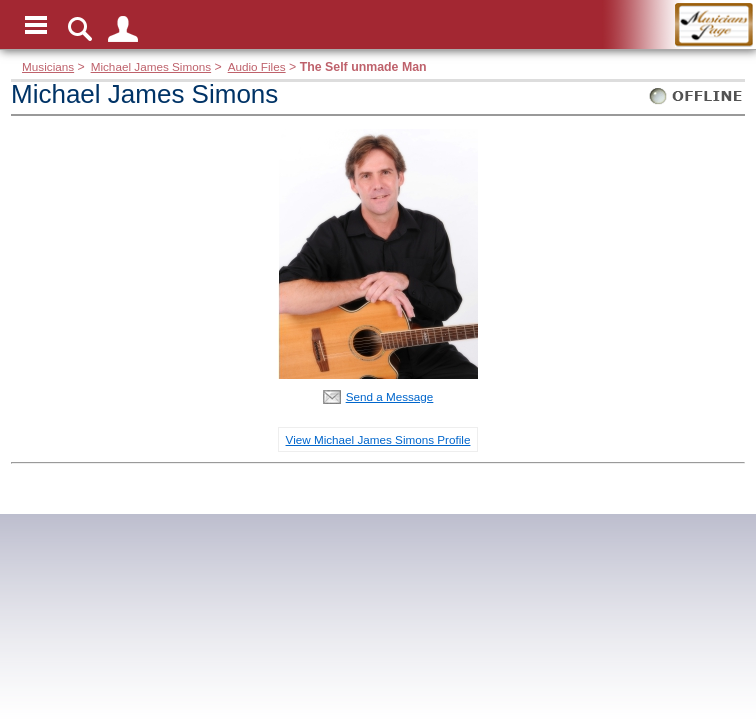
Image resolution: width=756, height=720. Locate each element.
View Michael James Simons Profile (378, 439)
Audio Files (257, 66)
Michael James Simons (151, 66)
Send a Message (390, 396)
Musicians (48, 66)
